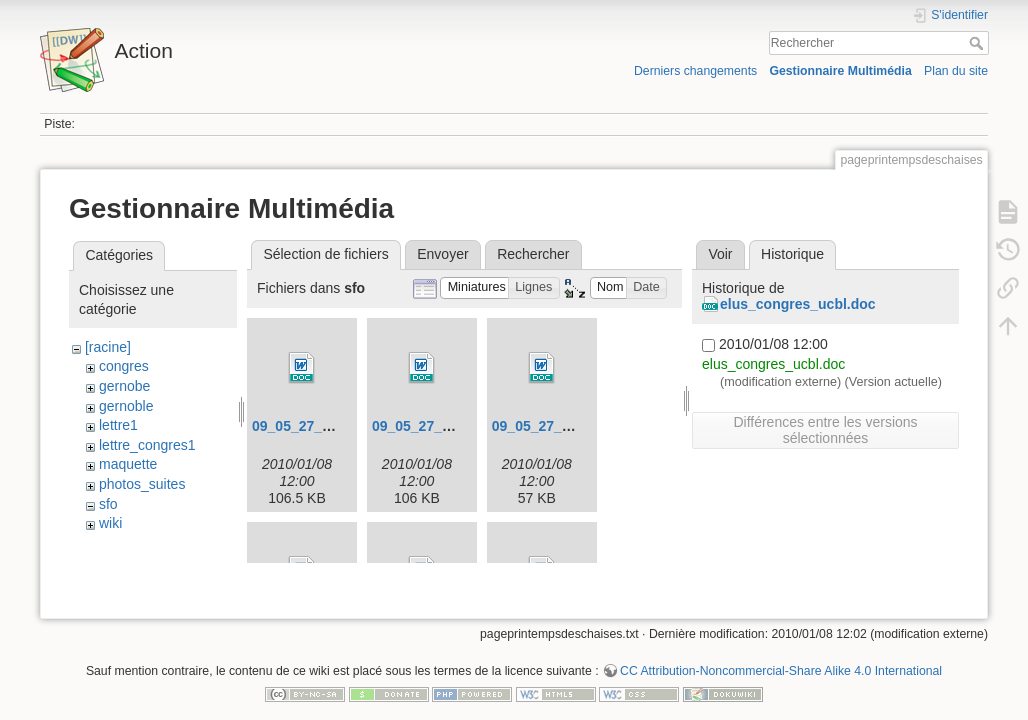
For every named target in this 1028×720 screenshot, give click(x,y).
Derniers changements (695, 71)
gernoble (126, 406)
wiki (110, 523)
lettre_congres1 (147, 445)
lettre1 (118, 425)
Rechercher (978, 43)
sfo (108, 504)
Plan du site (956, 71)
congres (124, 366)
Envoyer (442, 254)
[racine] (108, 347)
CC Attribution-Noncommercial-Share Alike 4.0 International (781, 654)
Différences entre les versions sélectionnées (825, 430)
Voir (720, 254)
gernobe (124, 386)
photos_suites (142, 484)
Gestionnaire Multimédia (840, 71)
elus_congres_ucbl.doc (798, 304)
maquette (128, 464)
